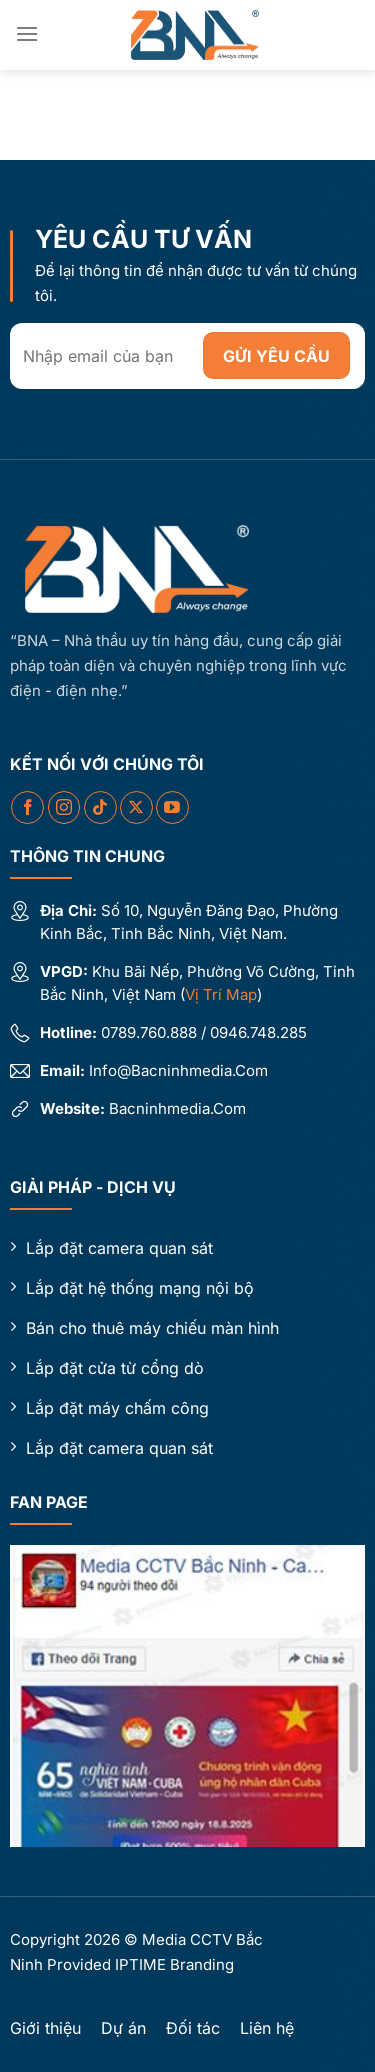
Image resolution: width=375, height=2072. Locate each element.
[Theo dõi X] (136, 807)
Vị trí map (221, 994)
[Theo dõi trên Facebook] (27, 807)
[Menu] (27, 33)
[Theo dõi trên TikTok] (100, 807)
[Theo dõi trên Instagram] (64, 807)
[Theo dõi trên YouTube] (172, 807)
